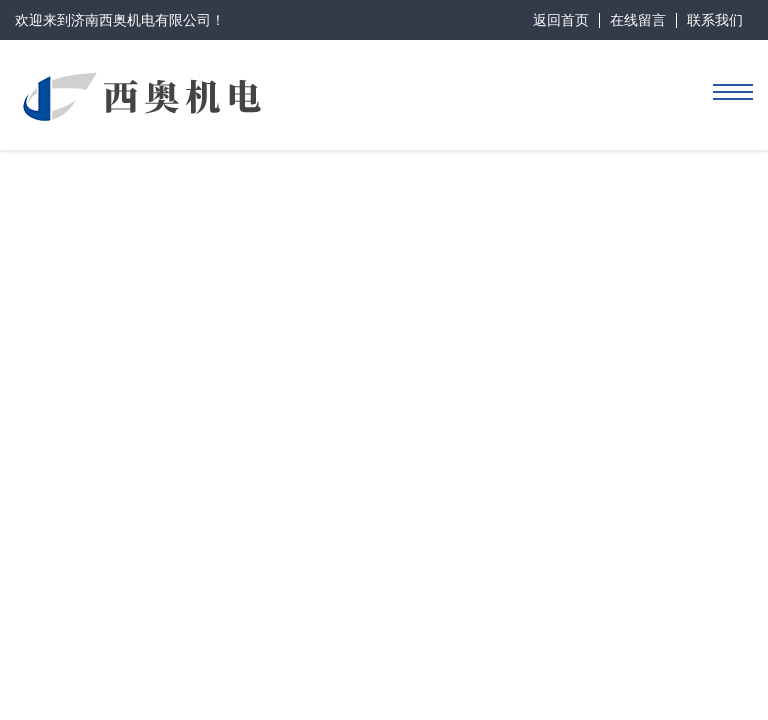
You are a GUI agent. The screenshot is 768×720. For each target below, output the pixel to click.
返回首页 (561, 20)
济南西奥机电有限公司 (141, 20)
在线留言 (638, 20)
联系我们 (715, 20)
